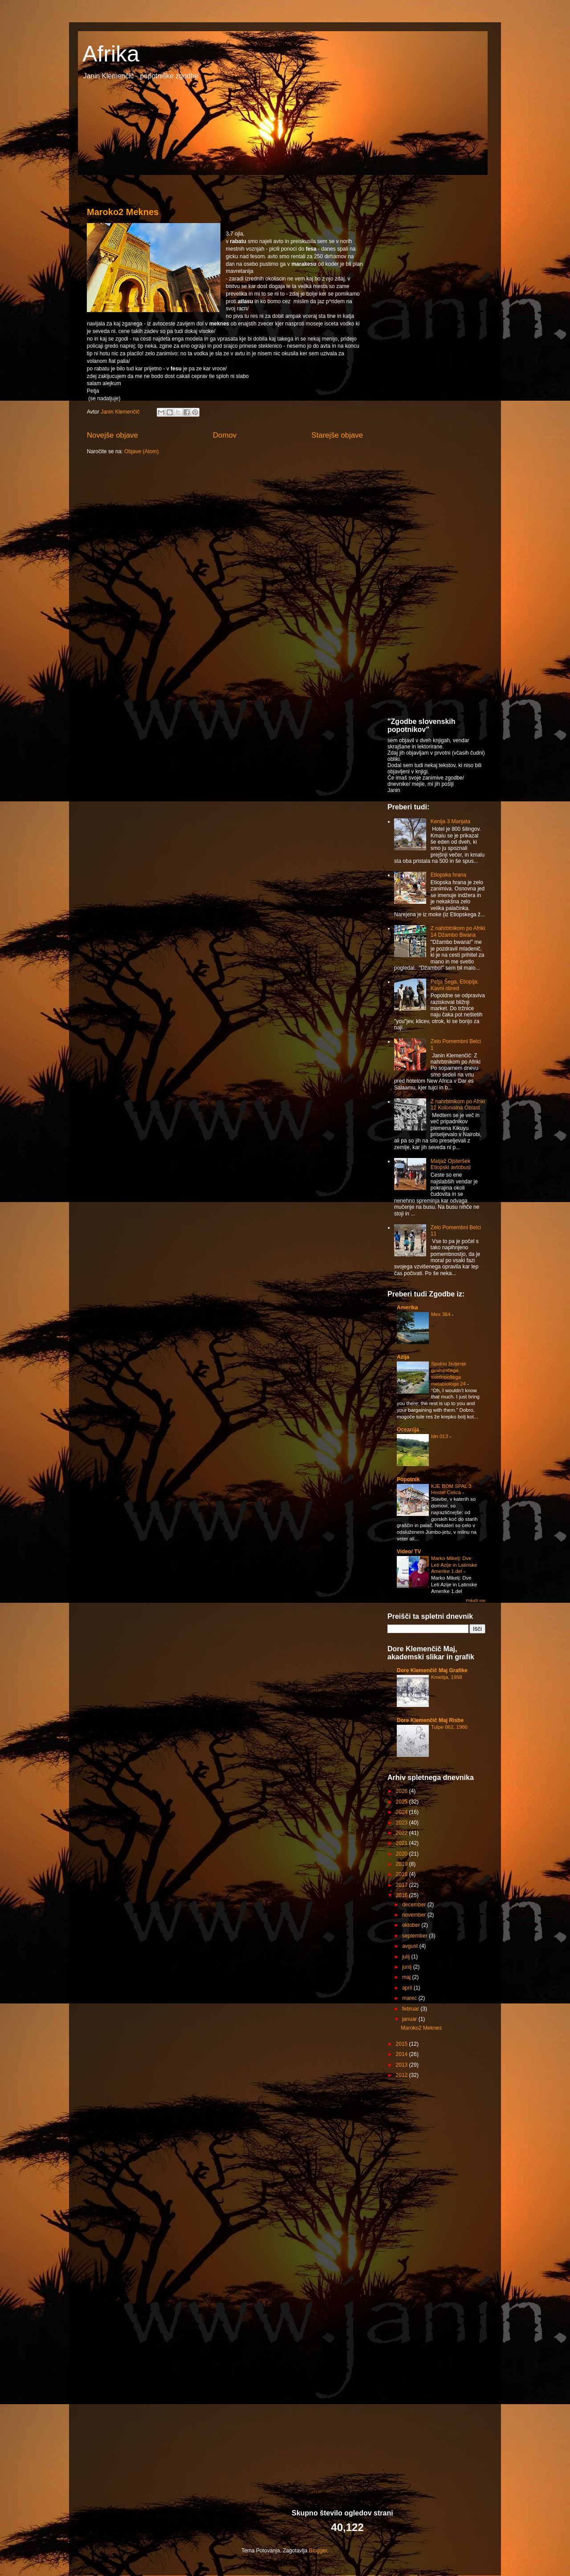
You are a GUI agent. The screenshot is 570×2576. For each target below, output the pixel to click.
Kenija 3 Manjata (450, 821)
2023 (402, 1823)
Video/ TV (409, 1551)
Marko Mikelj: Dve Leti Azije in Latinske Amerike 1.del (454, 1565)
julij (406, 1957)
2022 (402, 1833)
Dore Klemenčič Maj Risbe (430, 1720)
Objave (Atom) (141, 451)
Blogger (318, 2551)
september (415, 1936)
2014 (402, 2054)
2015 (402, 2044)
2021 (402, 1843)
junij (407, 1967)
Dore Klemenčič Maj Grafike (432, 1670)
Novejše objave (112, 435)
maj (407, 1977)
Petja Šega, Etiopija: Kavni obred (455, 985)
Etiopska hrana (448, 875)
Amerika (407, 1307)
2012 (402, 2075)
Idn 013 (440, 1436)
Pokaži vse (475, 1600)
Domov (224, 435)
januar (410, 2019)
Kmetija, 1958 (446, 1677)
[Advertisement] (454, 251)
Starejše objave (337, 435)
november (415, 1915)
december (415, 1905)
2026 (402, 1791)
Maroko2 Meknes (123, 212)
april (408, 1988)
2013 (402, 2065)
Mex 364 (441, 1314)
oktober (411, 1925)
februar (411, 2009)
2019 (402, 1864)
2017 (402, 1885)
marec (410, 1998)
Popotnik (408, 1479)
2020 (402, 1854)
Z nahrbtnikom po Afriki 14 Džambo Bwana (458, 931)
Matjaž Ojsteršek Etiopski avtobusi (451, 1164)
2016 (402, 1895)
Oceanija (408, 1429)
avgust (410, 1946)
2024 (402, 1812)
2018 (402, 1874)
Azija (403, 1357)
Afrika (110, 53)
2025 (402, 1802)
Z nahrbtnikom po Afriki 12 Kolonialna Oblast (458, 1104)
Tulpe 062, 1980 (449, 1727)
